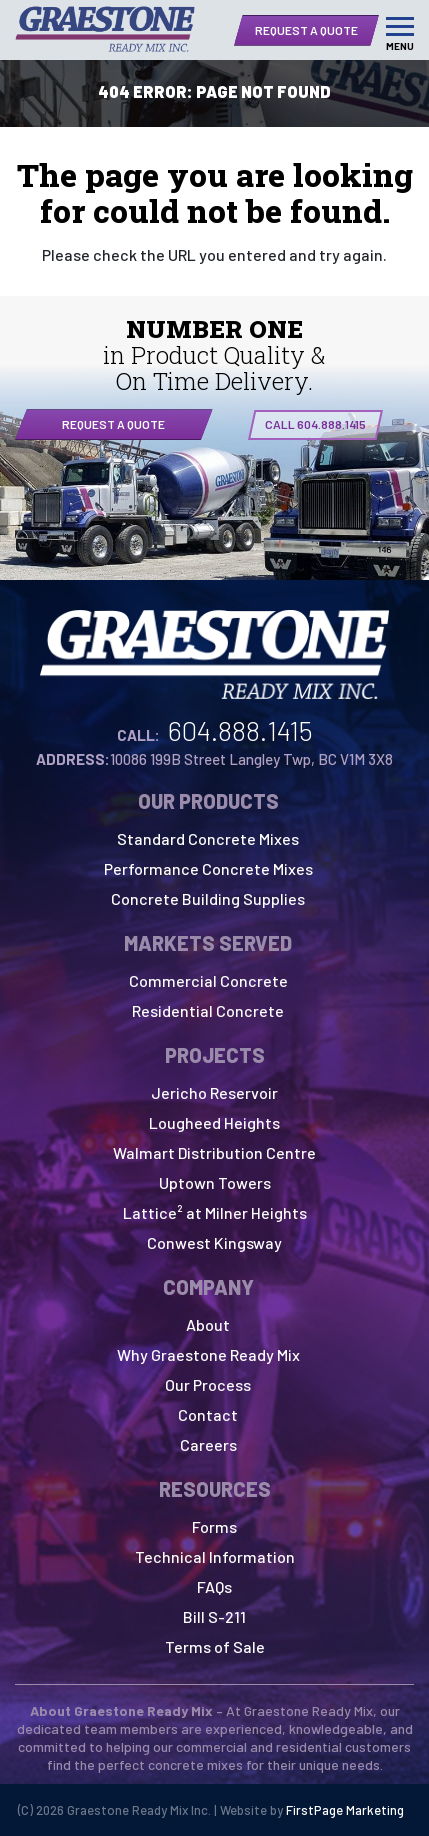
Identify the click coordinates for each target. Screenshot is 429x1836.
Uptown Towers (215, 1182)
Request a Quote (306, 30)
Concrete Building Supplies (208, 898)
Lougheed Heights (214, 1122)
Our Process (208, 1384)
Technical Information (215, 1556)
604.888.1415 (240, 730)
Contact (208, 1414)
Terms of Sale (215, 1646)
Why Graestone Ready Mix (208, 1354)
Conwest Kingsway (214, 1242)
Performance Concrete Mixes (208, 868)
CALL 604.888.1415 (315, 424)
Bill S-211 (214, 1616)
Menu (400, 45)
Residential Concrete (208, 1010)
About (208, 1324)
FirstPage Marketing (345, 1810)
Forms (214, 1526)
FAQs (214, 1586)
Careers (208, 1444)
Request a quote (113, 424)
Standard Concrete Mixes (208, 838)
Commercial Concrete (208, 980)
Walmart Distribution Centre (214, 1152)
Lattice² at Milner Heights (215, 1212)
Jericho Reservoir (214, 1092)
